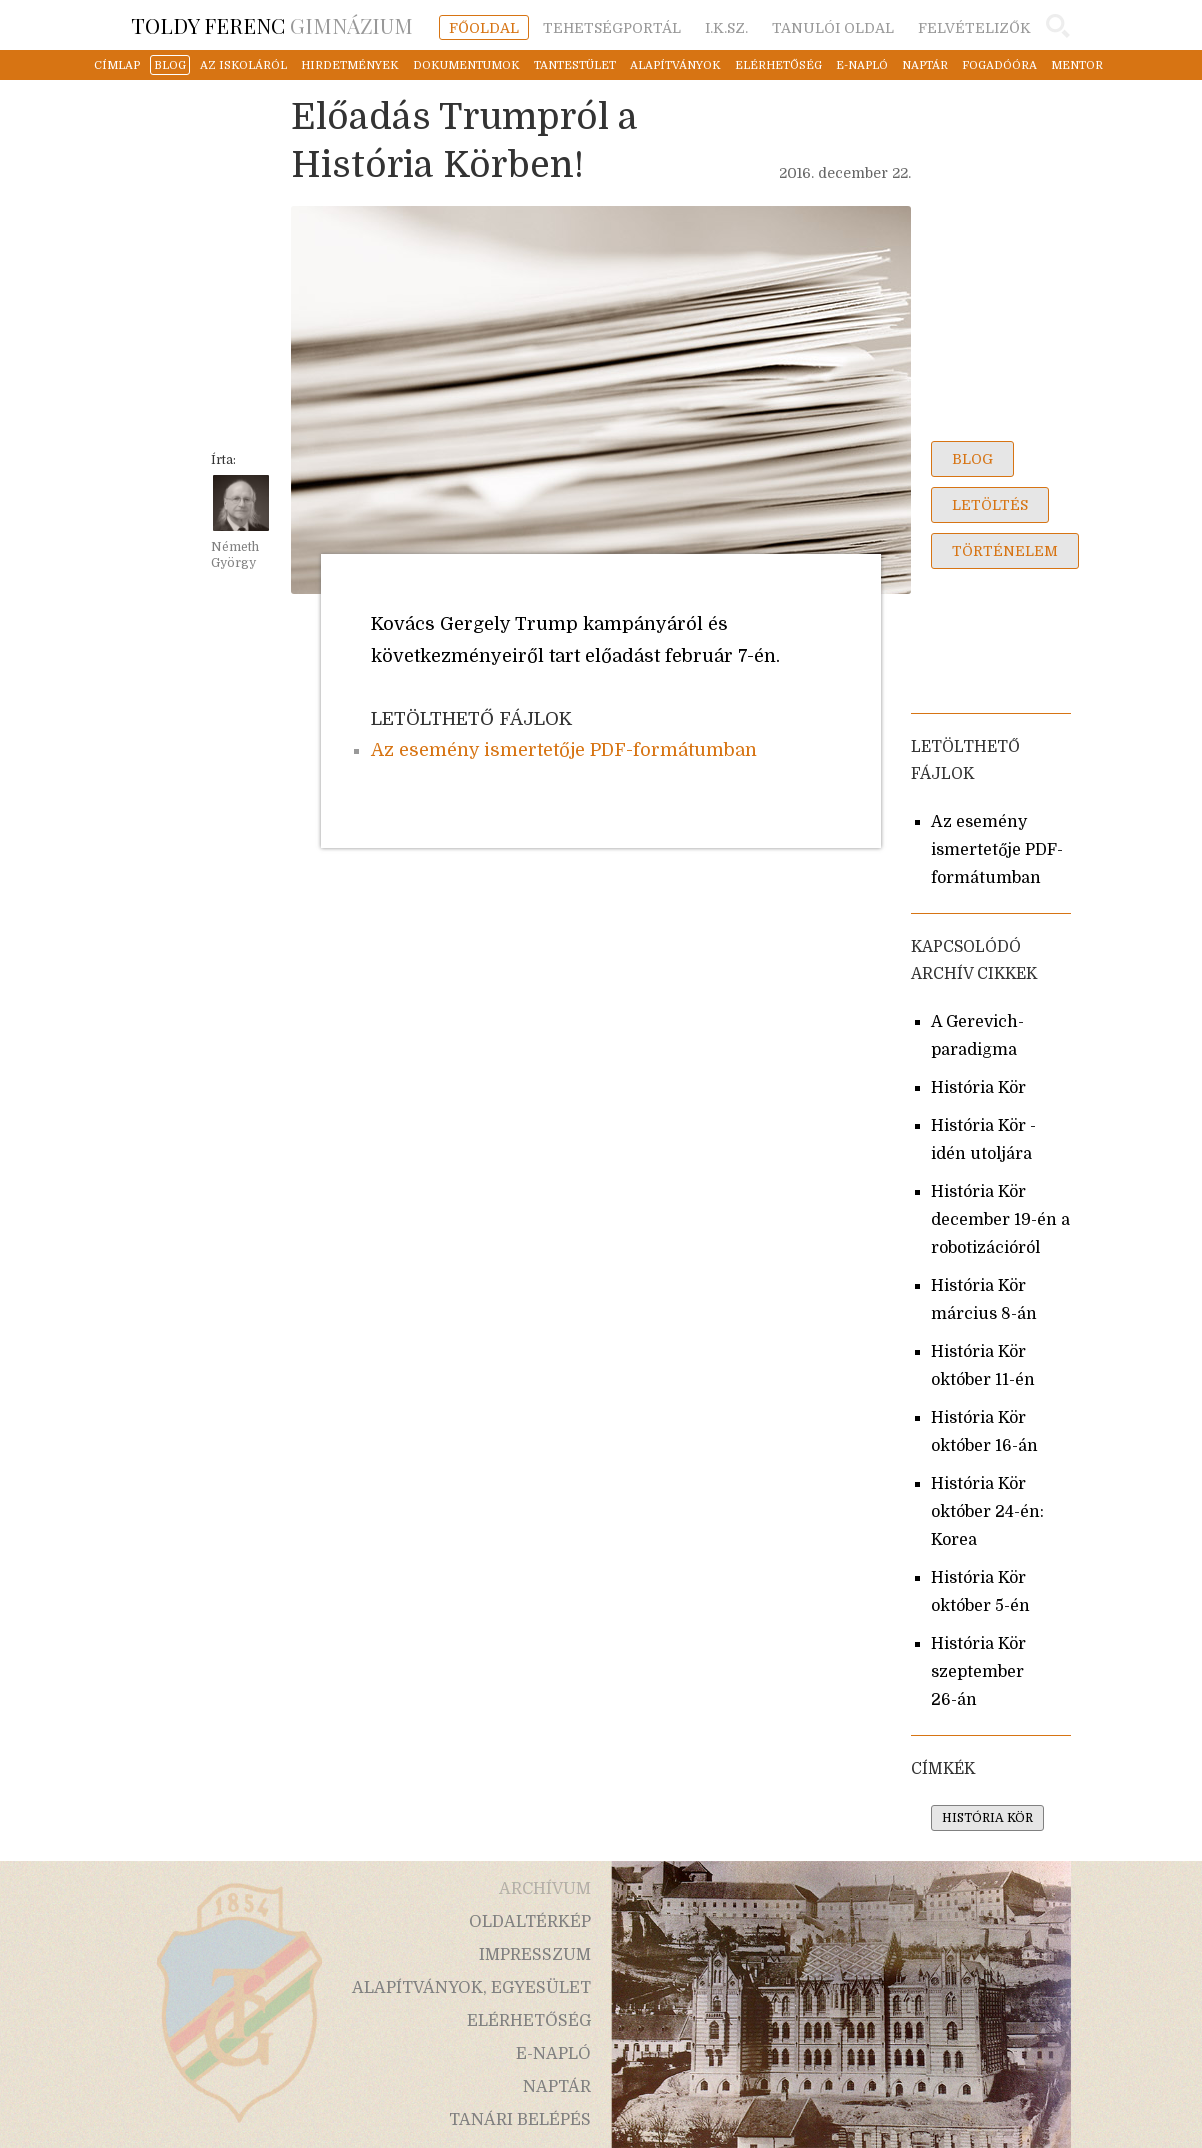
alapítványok (675, 65)
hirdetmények (350, 65)
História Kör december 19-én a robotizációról (1000, 1220)
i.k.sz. (726, 28)
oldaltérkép (530, 1922)
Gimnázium (272, 25)
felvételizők (974, 28)
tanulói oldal (833, 28)
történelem (1005, 551)
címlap (117, 65)
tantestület (575, 65)
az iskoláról (243, 65)
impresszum (535, 1955)
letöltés (990, 505)
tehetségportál (612, 28)
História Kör (978, 1088)
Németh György (235, 555)
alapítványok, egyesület (471, 1988)
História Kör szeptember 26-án (978, 1672)
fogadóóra (999, 65)
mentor (1077, 65)
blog (170, 65)
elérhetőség (778, 65)
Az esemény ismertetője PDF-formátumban (564, 750)
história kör (987, 1818)
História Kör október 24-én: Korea (987, 1512)
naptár (925, 65)
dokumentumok (466, 65)
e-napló (862, 65)
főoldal (484, 28)
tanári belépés (520, 2120)
